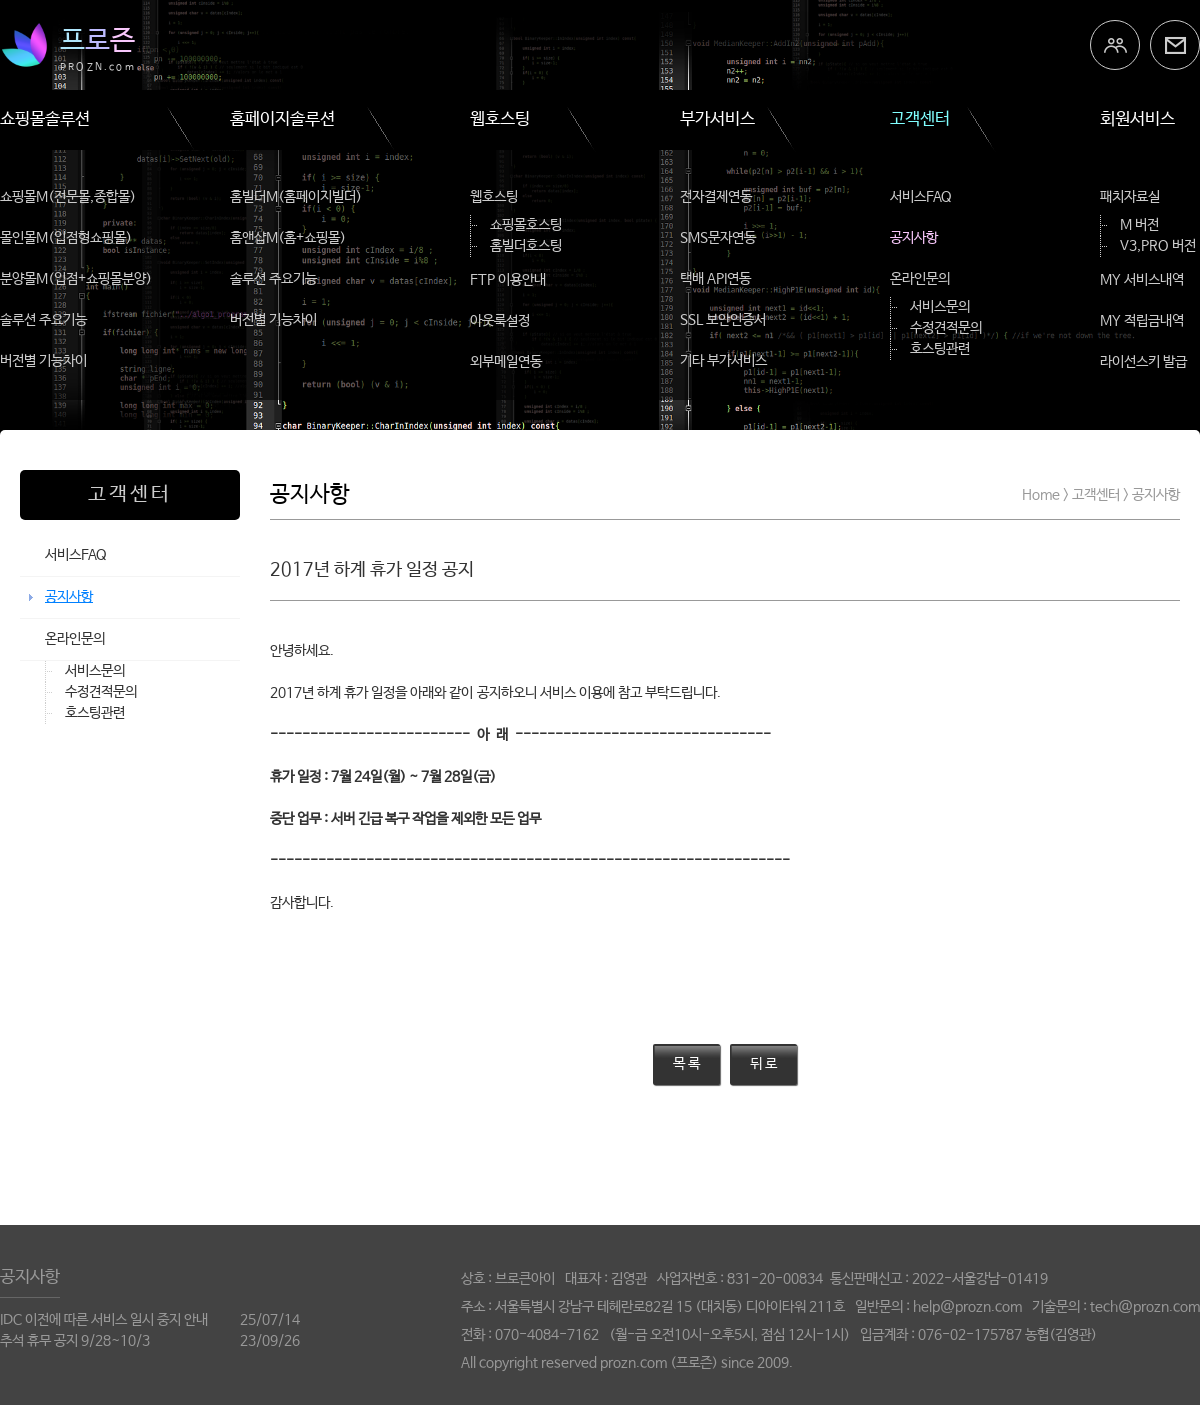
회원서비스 (1137, 119)
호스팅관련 (940, 349)
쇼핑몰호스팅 (526, 225)
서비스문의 (940, 307)
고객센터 (920, 119)
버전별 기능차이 (43, 361)
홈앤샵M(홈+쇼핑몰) (288, 238)
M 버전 (1139, 225)
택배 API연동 (715, 279)
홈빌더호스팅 (526, 246)
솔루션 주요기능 (43, 320)
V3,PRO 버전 (1158, 246)
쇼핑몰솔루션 (45, 119)
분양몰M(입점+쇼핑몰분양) (76, 279)
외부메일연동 (506, 362)
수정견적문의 (946, 328)
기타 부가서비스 (723, 361)
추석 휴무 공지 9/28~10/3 (75, 1341)
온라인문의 (920, 279)
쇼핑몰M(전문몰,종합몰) (68, 197)
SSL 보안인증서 (723, 320)
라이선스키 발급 (1143, 362)
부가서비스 (717, 119)
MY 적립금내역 (1142, 321)
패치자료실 (1130, 197)
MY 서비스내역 (1142, 280)
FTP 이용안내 (508, 280)
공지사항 (914, 238)
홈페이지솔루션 (282, 119)
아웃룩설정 (500, 321)
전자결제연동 (716, 197)
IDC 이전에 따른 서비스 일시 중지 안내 (104, 1320)
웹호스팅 (500, 119)
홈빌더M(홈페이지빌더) (296, 197)
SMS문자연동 (718, 238)
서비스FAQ (921, 197)
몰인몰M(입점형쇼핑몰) (66, 238)
